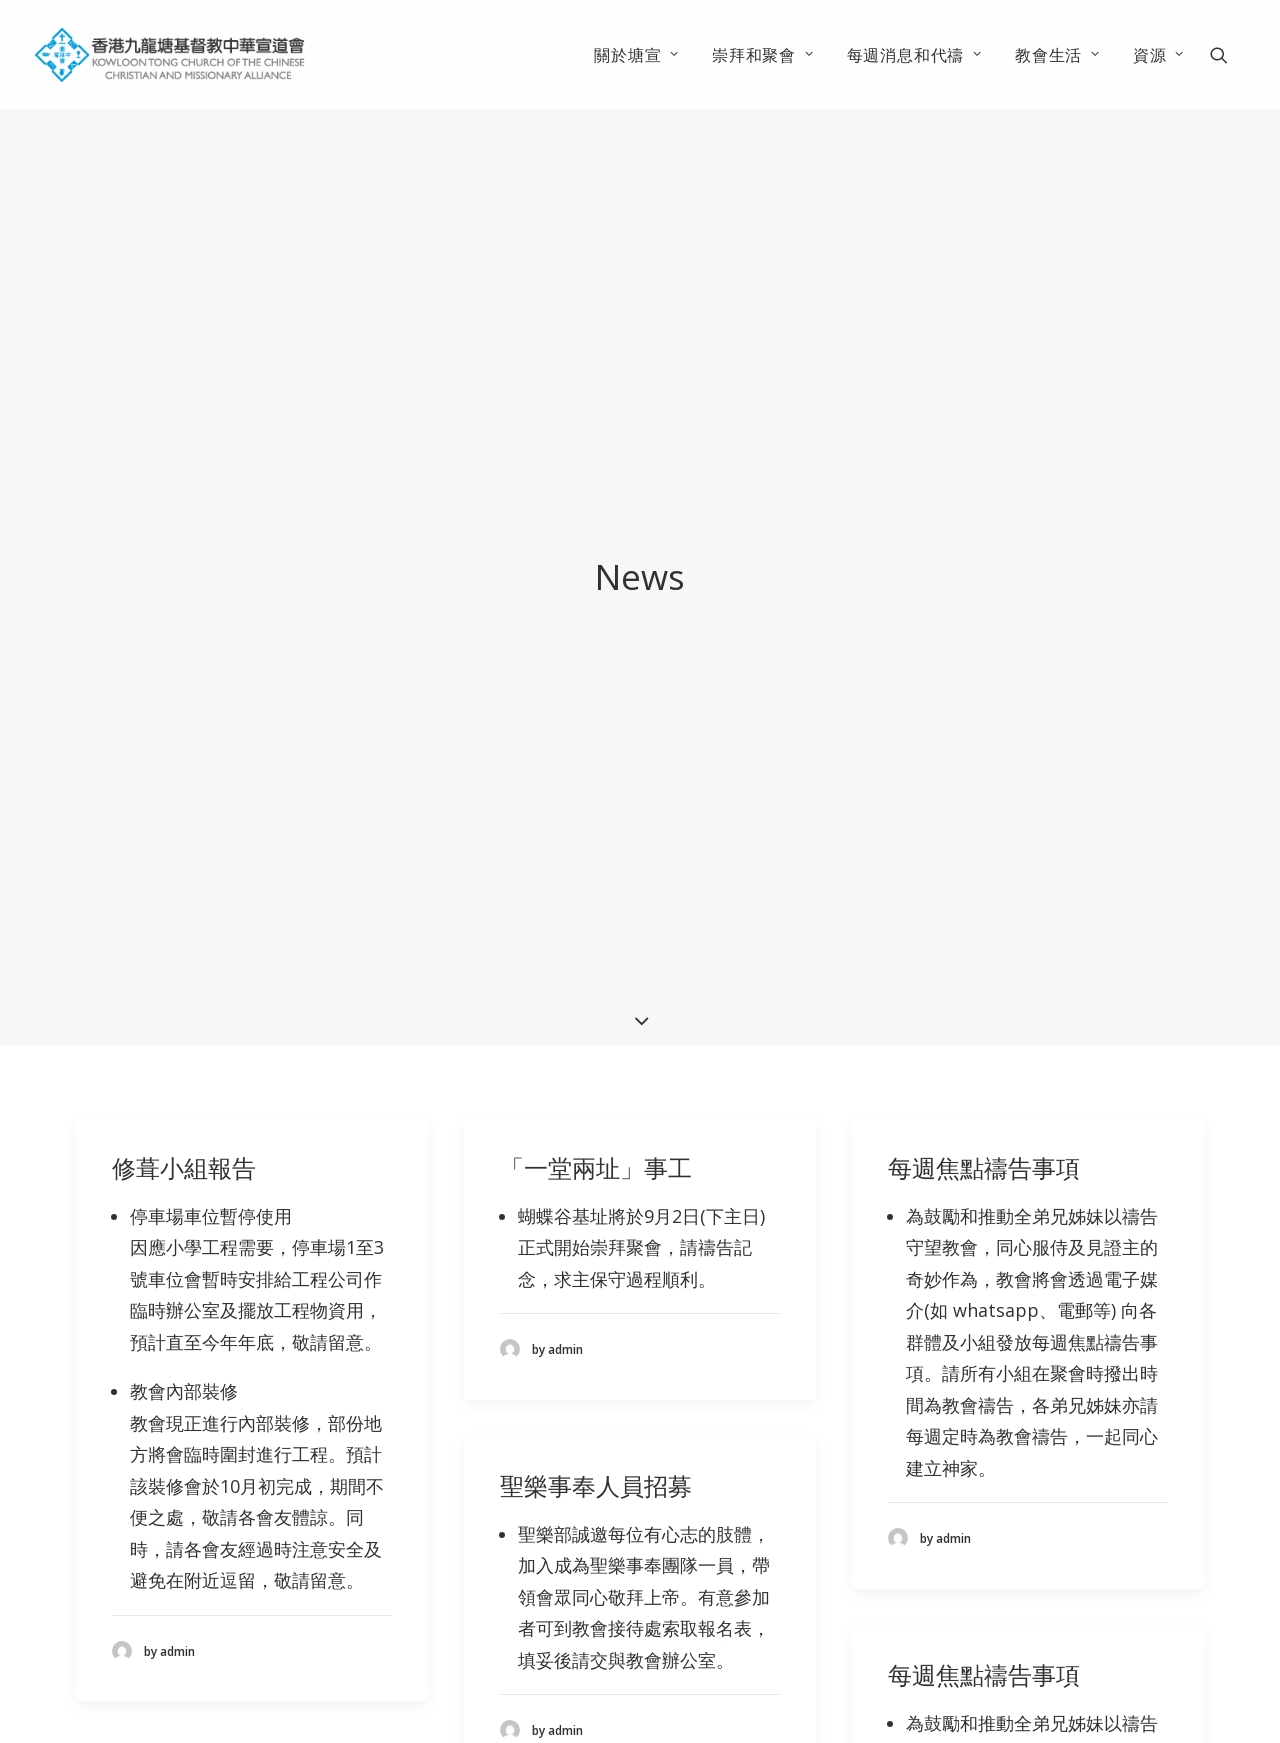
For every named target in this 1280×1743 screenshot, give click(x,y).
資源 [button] (1158, 55)
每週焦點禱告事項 (984, 1037)
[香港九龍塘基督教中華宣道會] (169, 54)
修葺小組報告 (184, 1037)
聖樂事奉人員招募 (596, 1354)
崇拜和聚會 (763, 55)
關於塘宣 (636, 55)
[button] (1228, 54)
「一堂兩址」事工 (596, 1037)
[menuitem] (636, 54)
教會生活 (1057, 55)
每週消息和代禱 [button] (914, 55)
